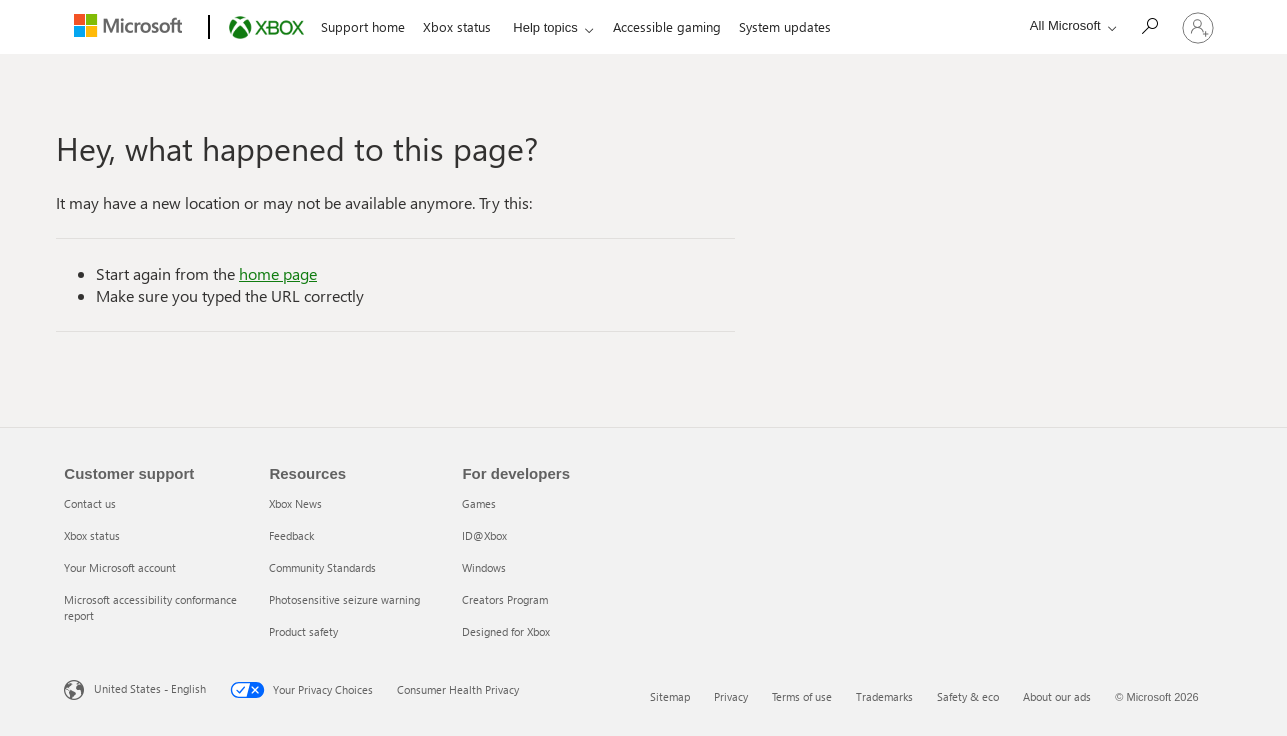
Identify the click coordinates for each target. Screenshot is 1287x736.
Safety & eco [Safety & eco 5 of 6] (968, 696)
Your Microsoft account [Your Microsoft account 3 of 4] (120, 567)
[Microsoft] (132, 28)
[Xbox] (264, 28)
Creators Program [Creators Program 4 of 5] (505, 599)
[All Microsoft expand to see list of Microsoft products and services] (1068, 25)
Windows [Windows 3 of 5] (484, 567)
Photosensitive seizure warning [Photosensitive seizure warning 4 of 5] (344, 599)
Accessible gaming (667, 26)
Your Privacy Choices (289, 690)
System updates (785, 26)
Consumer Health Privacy (446, 689)
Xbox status (457, 26)
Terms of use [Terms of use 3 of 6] (802, 696)
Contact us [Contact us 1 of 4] (90, 503)
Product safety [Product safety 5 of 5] (303, 631)
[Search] (1154, 25)
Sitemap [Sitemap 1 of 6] (670, 696)
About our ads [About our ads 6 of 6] (1057, 696)
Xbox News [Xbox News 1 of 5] (295, 503)
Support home (363, 26)
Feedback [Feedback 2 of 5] (291, 535)
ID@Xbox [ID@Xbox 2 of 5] (484, 535)
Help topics (545, 27)
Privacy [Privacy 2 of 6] (731, 696)
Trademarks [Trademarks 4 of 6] (884, 696)
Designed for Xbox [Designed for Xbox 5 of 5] (506, 631)
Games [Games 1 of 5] (479, 503)
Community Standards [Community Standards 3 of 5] (322, 567)
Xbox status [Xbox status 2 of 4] (92, 535)
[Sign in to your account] (1198, 27)
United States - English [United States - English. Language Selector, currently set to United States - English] (138, 688)
